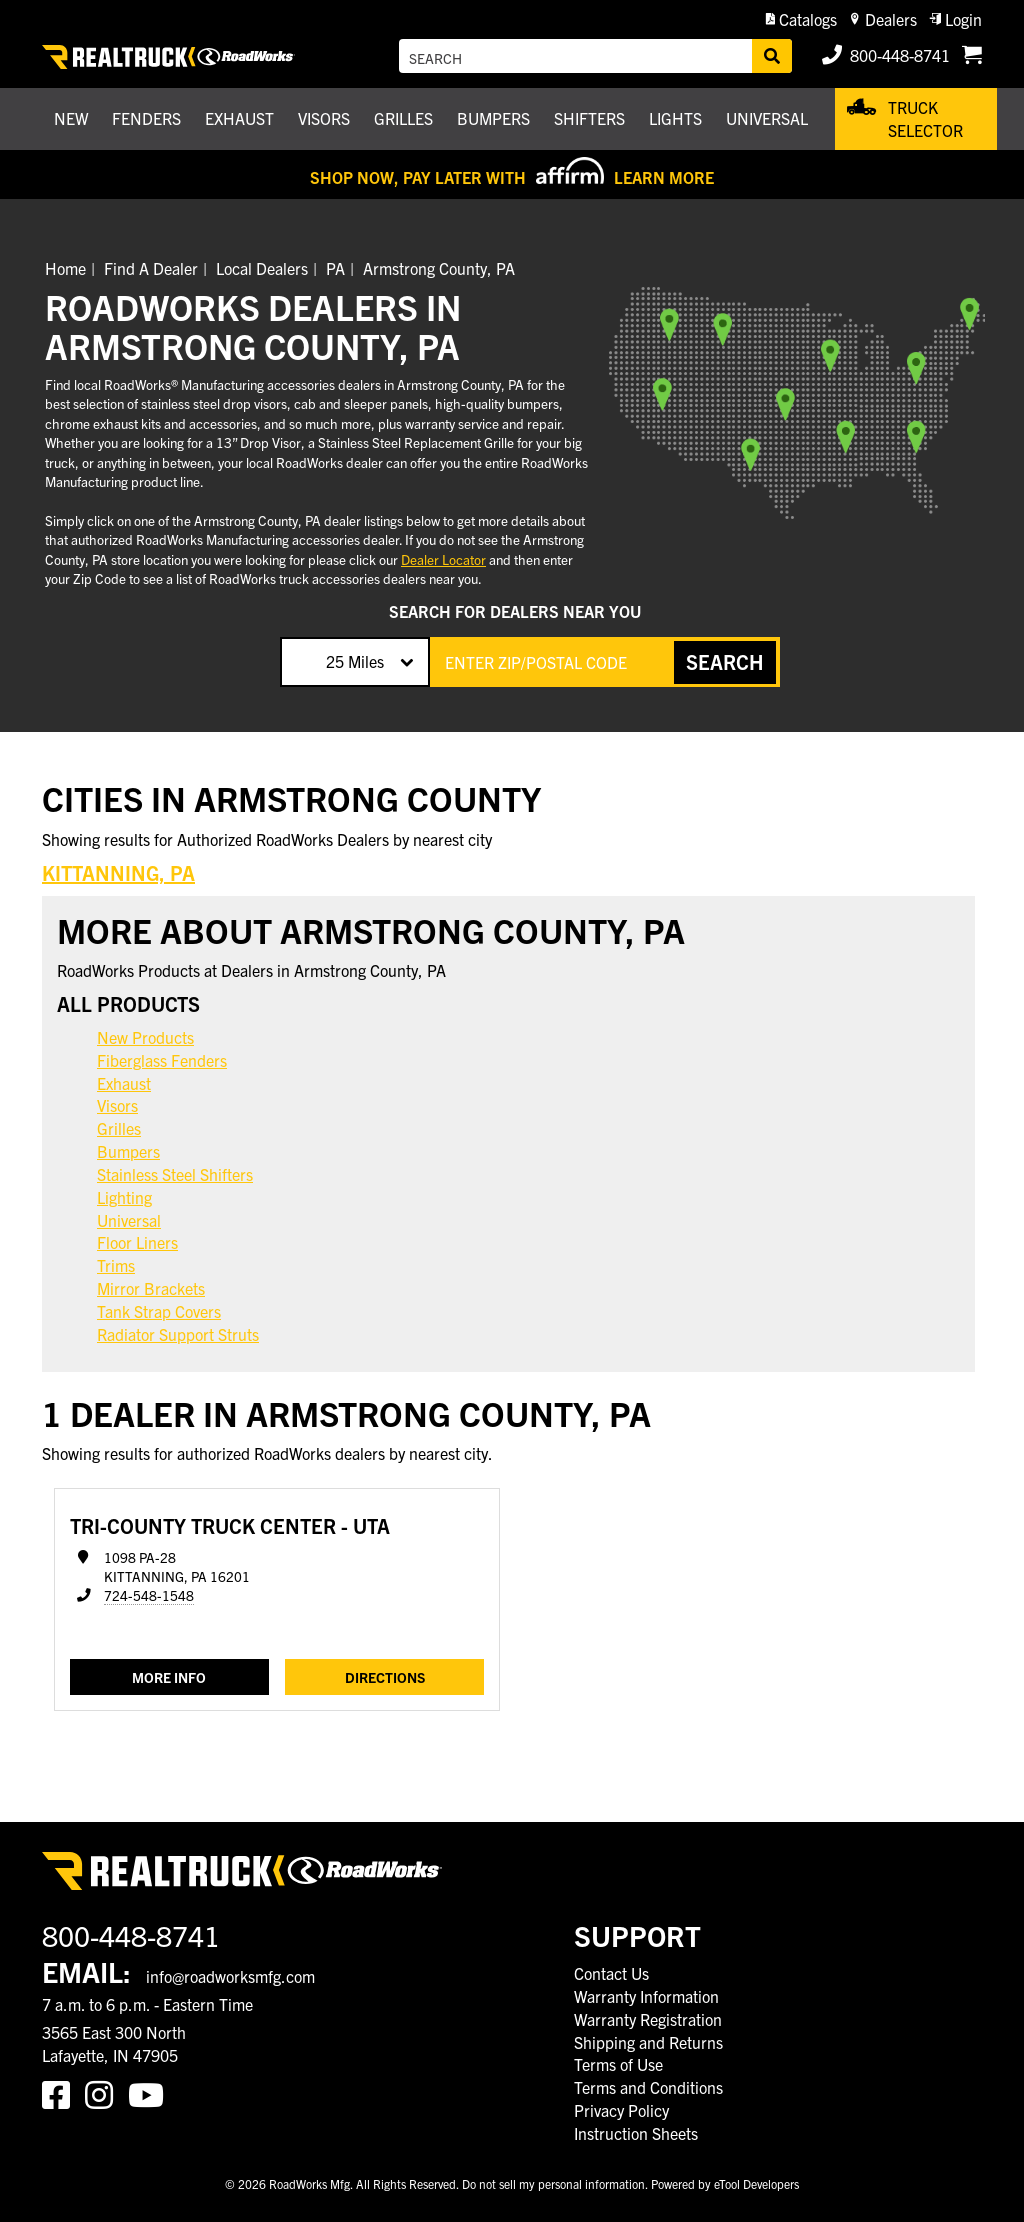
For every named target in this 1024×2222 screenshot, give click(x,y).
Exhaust (124, 1083)
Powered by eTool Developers (725, 2183)
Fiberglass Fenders (162, 1060)
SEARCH (725, 661)
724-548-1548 (149, 1595)
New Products (145, 1037)
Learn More (664, 177)
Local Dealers (262, 268)
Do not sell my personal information (553, 2183)
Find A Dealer (151, 268)
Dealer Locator (443, 559)
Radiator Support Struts (178, 1334)
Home (65, 268)
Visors (117, 1105)
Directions (385, 1677)
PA (335, 268)
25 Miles (355, 661)
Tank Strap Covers (159, 1311)
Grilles (119, 1128)
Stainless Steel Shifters (175, 1174)
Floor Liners (137, 1242)
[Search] (772, 56)
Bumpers (128, 1151)
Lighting (124, 1197)
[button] (801, 19)
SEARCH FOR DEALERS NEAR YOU (515, 611)
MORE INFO (169, 1677)
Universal (129, 1220)
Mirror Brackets (151, 1288)
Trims (116, 1265)
